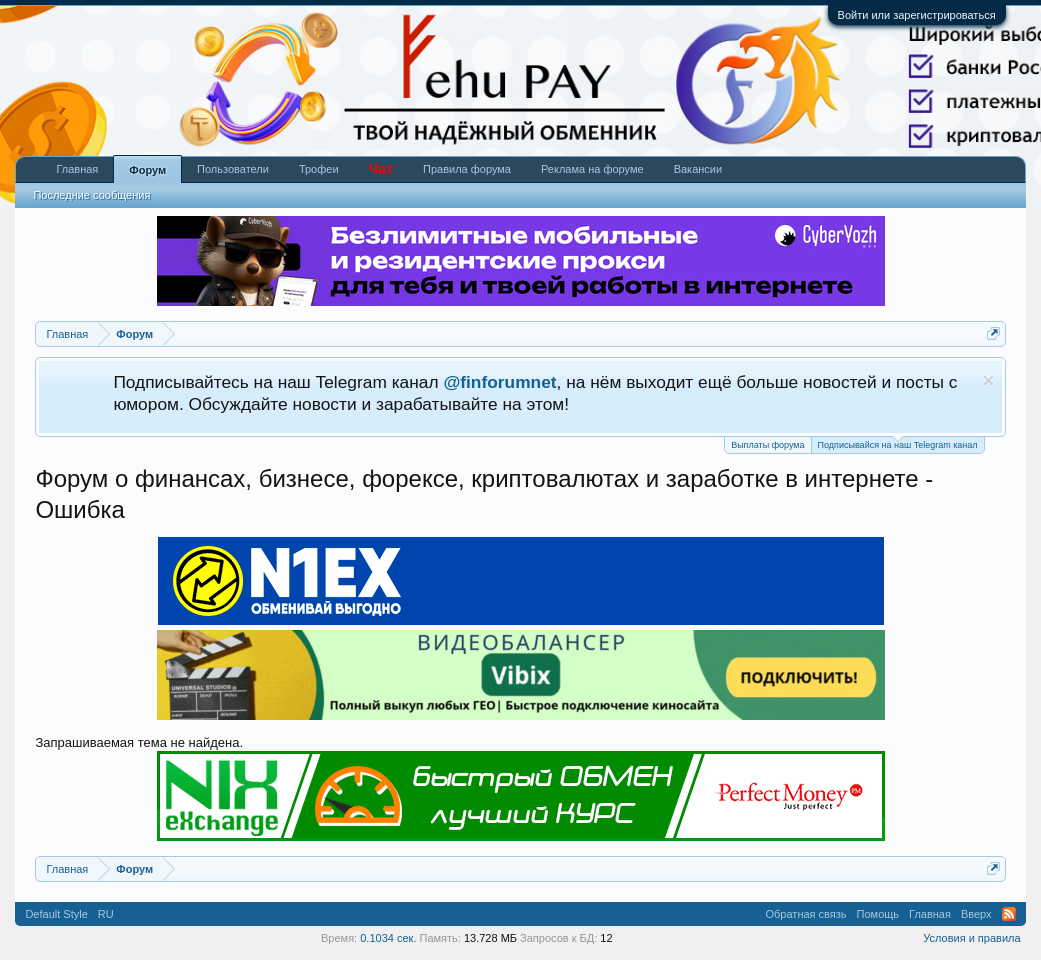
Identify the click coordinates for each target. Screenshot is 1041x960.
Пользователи (233, 169)
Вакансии (698, 169)
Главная (77, 169)
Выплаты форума (767, 445)
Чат (381, 169)
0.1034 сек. (388, 938)
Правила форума (467, 169)
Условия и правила (971, 938)
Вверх (976, 914)
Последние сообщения (91, 195)
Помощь (878, 914)
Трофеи (319, 169)
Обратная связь (806, 914)
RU (106, 914)
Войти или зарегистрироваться (917, 15)
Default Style (56, 914)
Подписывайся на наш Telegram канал (898, 443)
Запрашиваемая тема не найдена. (139, 742)
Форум (147, 170)
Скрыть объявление (988, 380)
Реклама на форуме (592, 169)
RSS (1009, 914)
